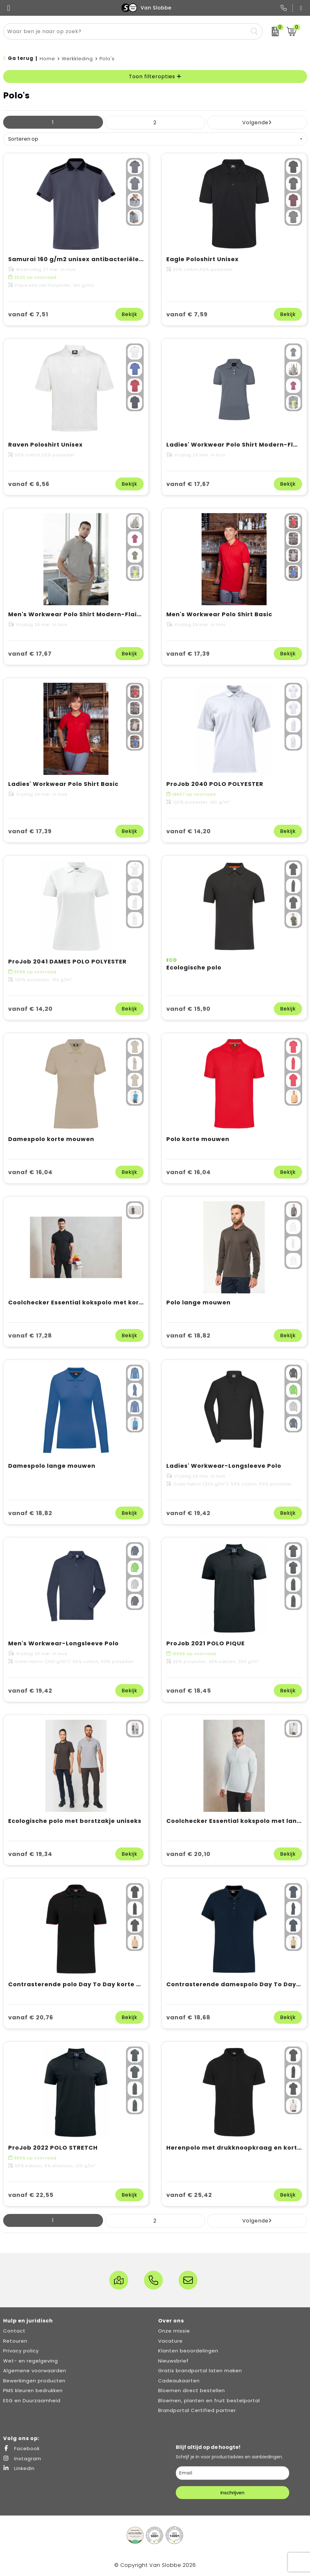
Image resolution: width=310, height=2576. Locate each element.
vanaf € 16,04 (30, 1172)
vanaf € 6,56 (28, 484)
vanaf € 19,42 (188, 1513)
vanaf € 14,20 (188, 831)
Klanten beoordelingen (188, 2350)
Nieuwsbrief (173, 2360)
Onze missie (174, 2330)
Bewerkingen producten (34, 2380)
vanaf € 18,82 (188, 1335)
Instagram (22, 2458)
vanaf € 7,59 (187, 314)
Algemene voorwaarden (34, 2370)
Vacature (170, 2341)
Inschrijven (232, 2492)
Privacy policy (21, 2350)
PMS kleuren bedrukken (33, 2390)
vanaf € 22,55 (31, 2194)
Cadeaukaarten (179, 2380)
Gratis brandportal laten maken (200, 2370)
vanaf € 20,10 (188, 1854)
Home (47, 58)
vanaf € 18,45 (188, 1690)
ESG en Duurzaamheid (31, 2400)
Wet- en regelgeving (30, 2360)
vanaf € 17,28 (30, 1335)
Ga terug (20, 58)
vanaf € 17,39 (188, 653)
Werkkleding (77, 58)
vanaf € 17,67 (188, 484)
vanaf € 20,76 (30, 2017)
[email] (232, 2473)
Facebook (21, 2448)
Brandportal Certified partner (197, 2410)
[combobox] (126, 31)
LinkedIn (19, 2468)
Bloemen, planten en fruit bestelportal (209, 2400)
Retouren (15, 2341)
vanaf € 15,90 (188, 1008)
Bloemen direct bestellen (191, 2390)
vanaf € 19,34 (30, 1854)
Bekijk (129, 314)
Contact (14, 2330)
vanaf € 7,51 (28, 314)
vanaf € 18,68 (188, 2017)
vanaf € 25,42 (189, 2194)
